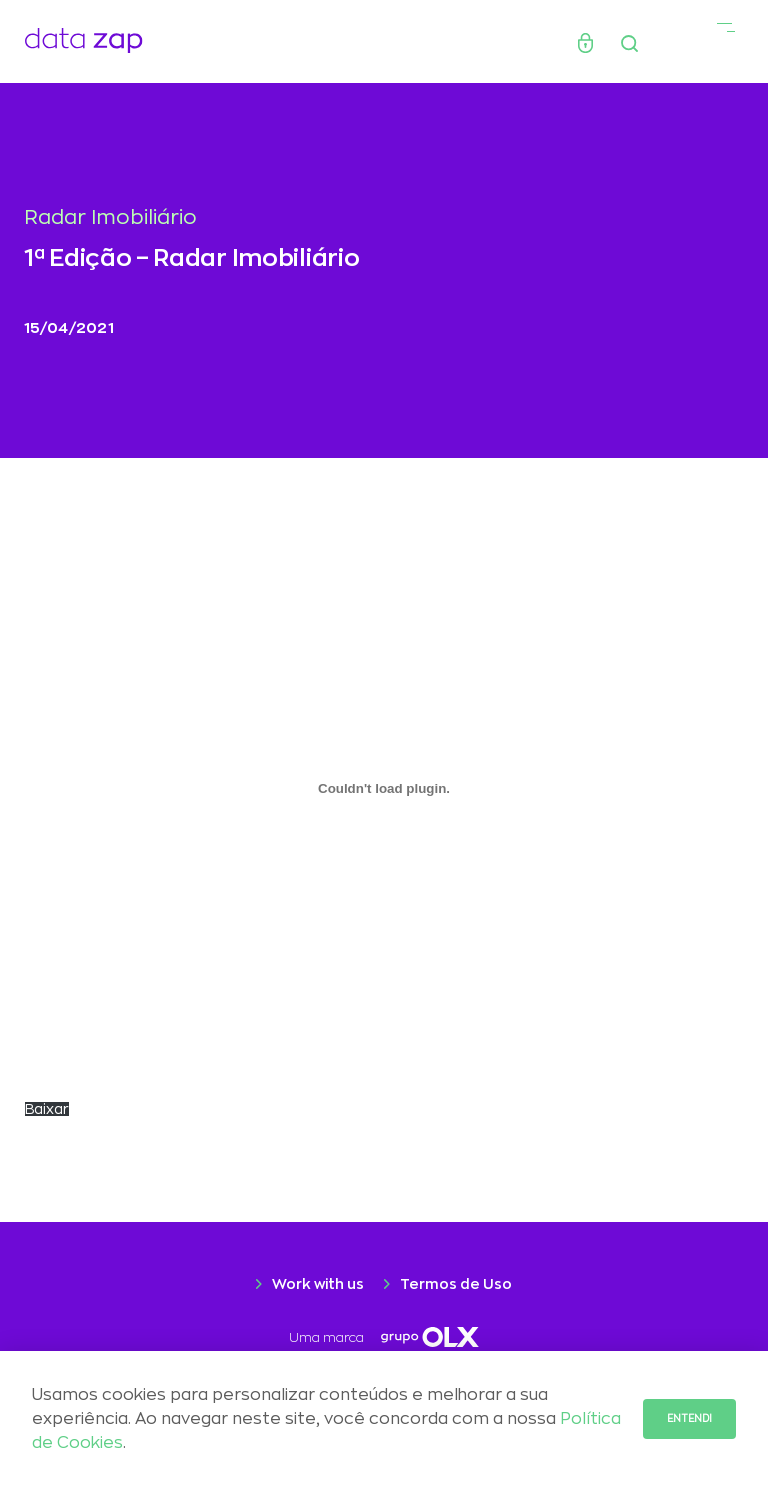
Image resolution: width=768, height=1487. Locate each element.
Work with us (318, 1284)
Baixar (47, 1109)
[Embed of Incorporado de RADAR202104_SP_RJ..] (384, 788)
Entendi (689, 1419)
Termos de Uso (456, 1284)
